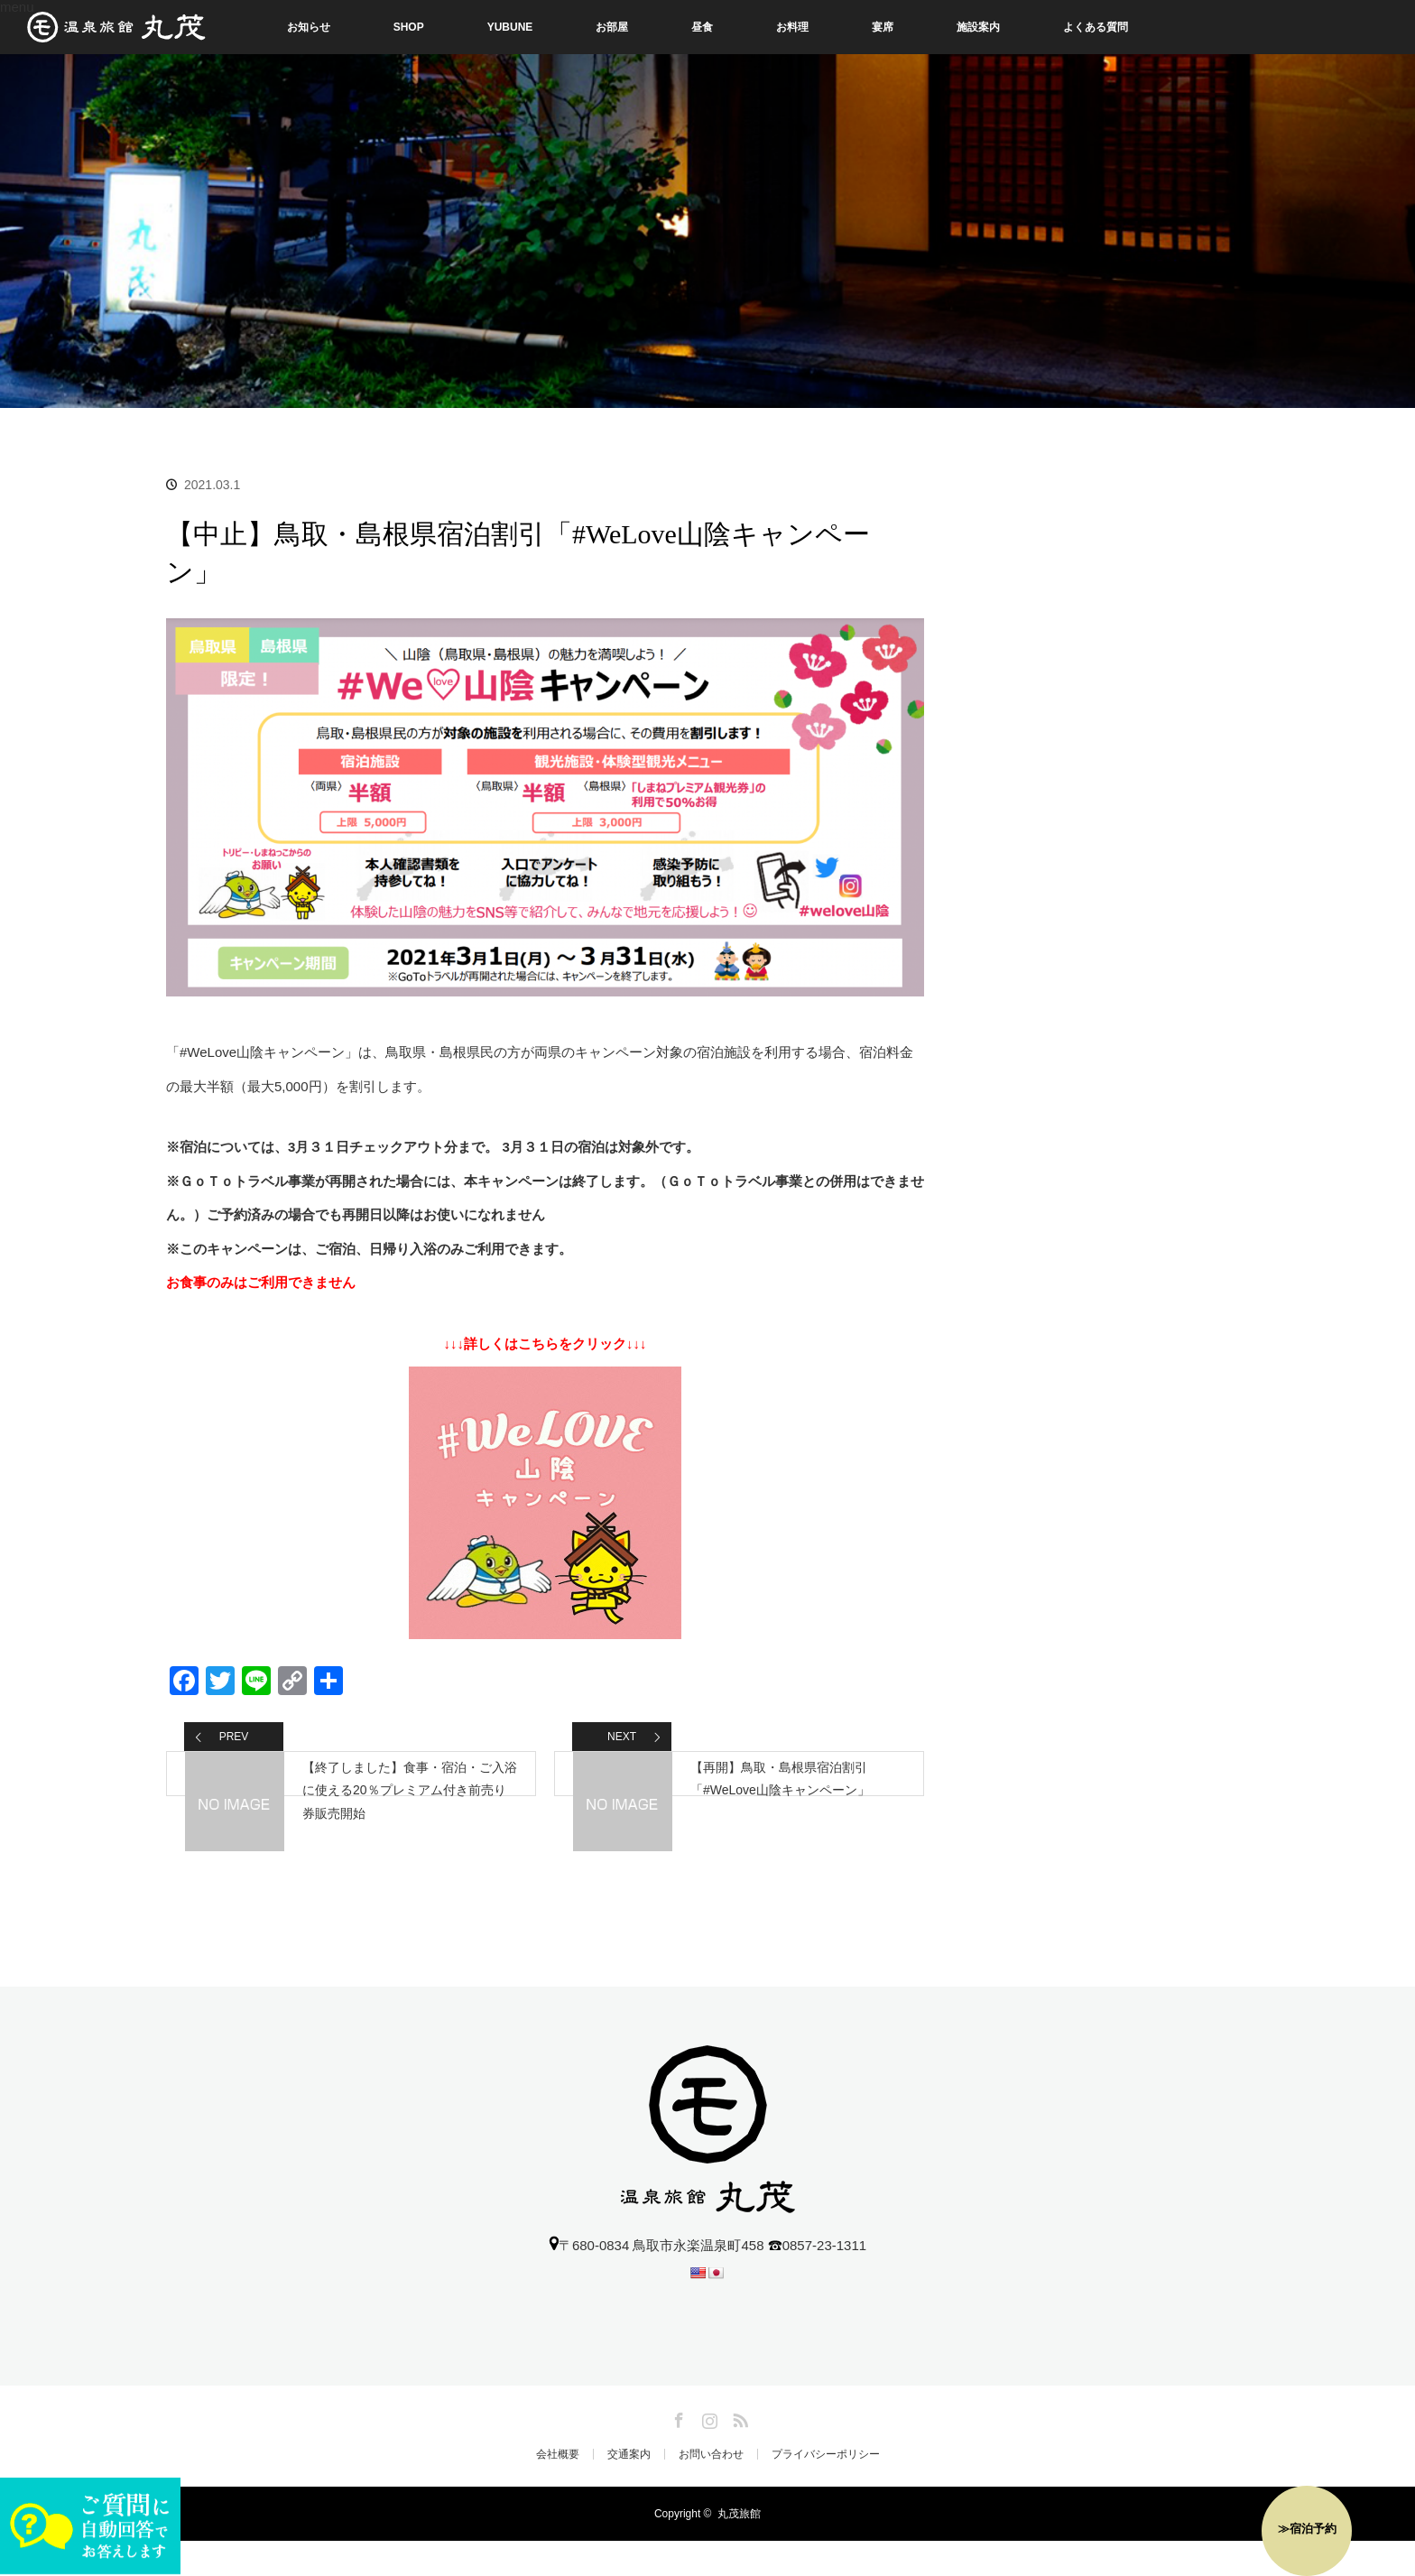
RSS (738, 2452)
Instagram (707, 2452)
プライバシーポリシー (826, 2489)
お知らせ (308, 27)
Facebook (676, 2452)
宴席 (882, 27)
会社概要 (557, 2489)
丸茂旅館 (739, 2549)
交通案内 (629, 2489)
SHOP (408, 27)
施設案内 (978, 27)
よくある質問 (1095, 27)
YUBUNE (510, 27)
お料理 (792, 27)
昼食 (702, 27)
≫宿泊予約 (1307, 2528)
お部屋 (612, 27)
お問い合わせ (711, 2489)
